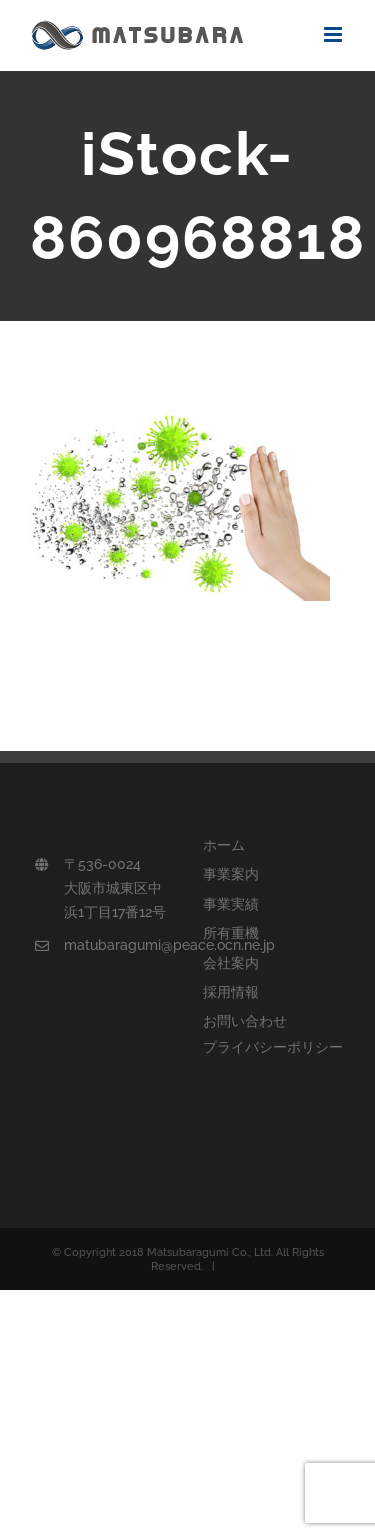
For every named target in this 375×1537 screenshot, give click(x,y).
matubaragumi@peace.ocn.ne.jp (118, 945)
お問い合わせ (245, 1021)
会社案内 (231, 963)
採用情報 (231, 992)
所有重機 (231, 933)
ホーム (224, 845)
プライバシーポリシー (273, 1047)
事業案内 (231, 874)
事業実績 (231, 904)
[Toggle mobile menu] (334, 34)
